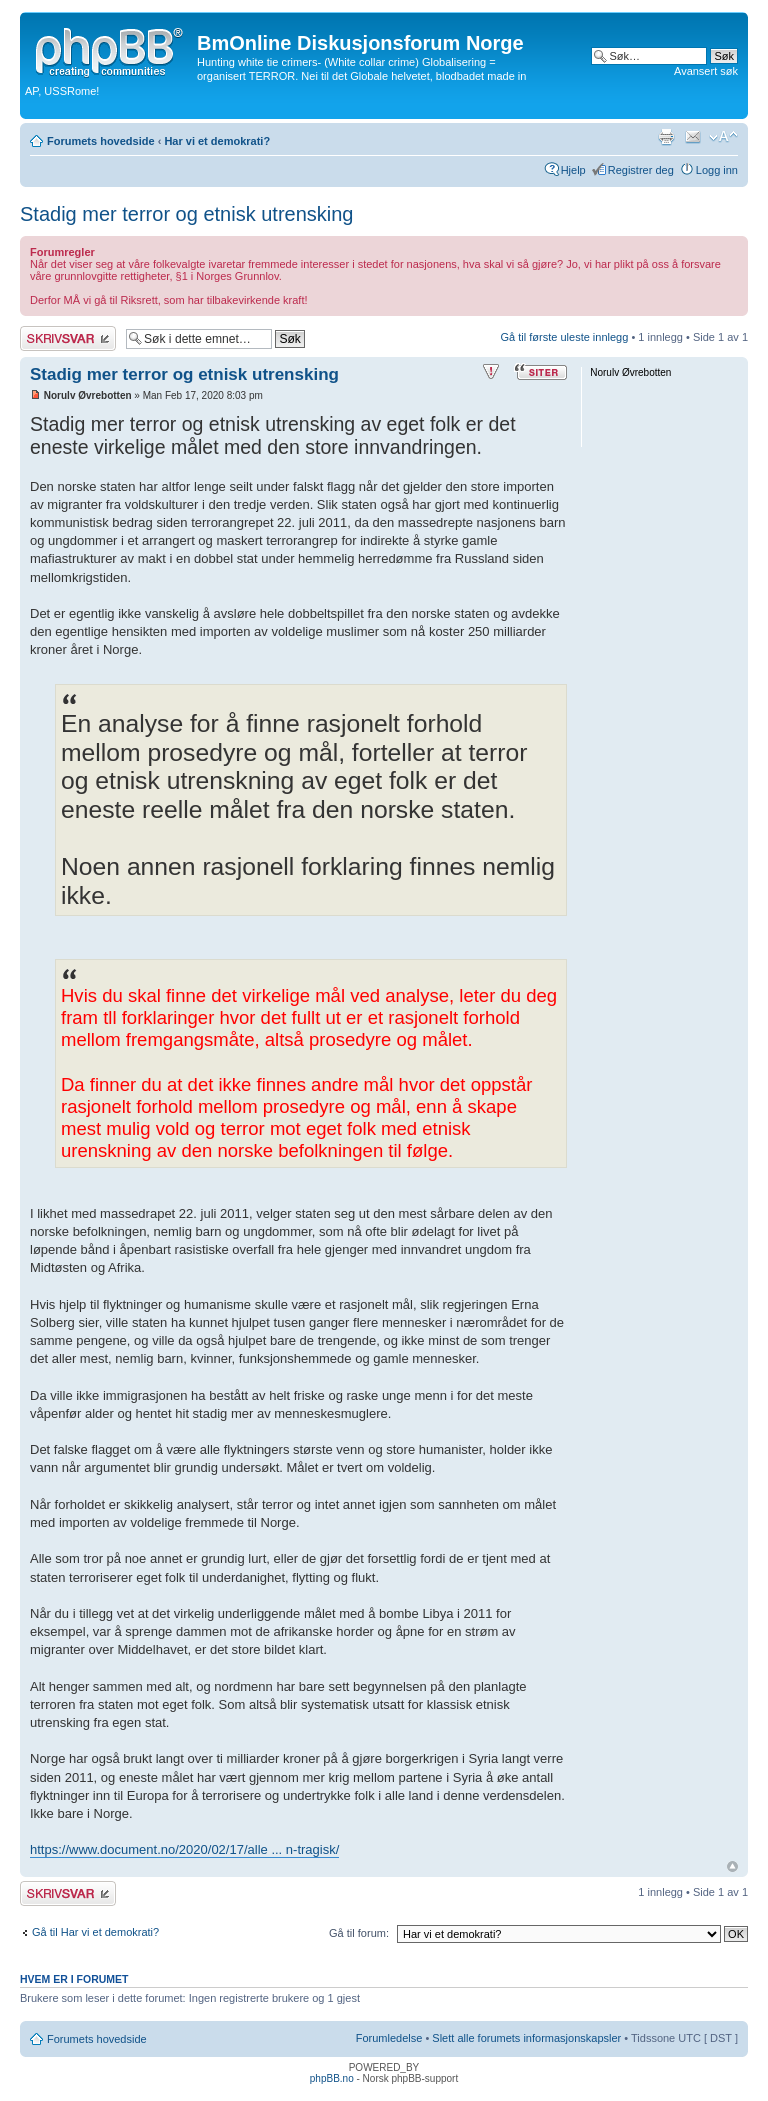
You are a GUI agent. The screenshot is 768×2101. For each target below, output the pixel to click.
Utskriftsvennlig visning (666, 137)
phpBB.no (332, 2078)
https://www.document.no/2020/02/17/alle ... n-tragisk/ (184, 1849)
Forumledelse (389, 2038)
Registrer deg (641, 170)
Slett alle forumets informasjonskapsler (526, 2038)
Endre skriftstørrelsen (723, 137)
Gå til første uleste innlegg (565, 337)
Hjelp (573, 170)
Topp (732, 1866)
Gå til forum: (359, 1933)
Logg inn (717, 170)
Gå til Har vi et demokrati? (95, 1932)
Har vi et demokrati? (217, 141)
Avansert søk (706, 71)
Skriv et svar (68, 338)
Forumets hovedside (101, 141)
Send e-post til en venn (693, 137)
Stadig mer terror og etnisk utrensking (187, 214)
